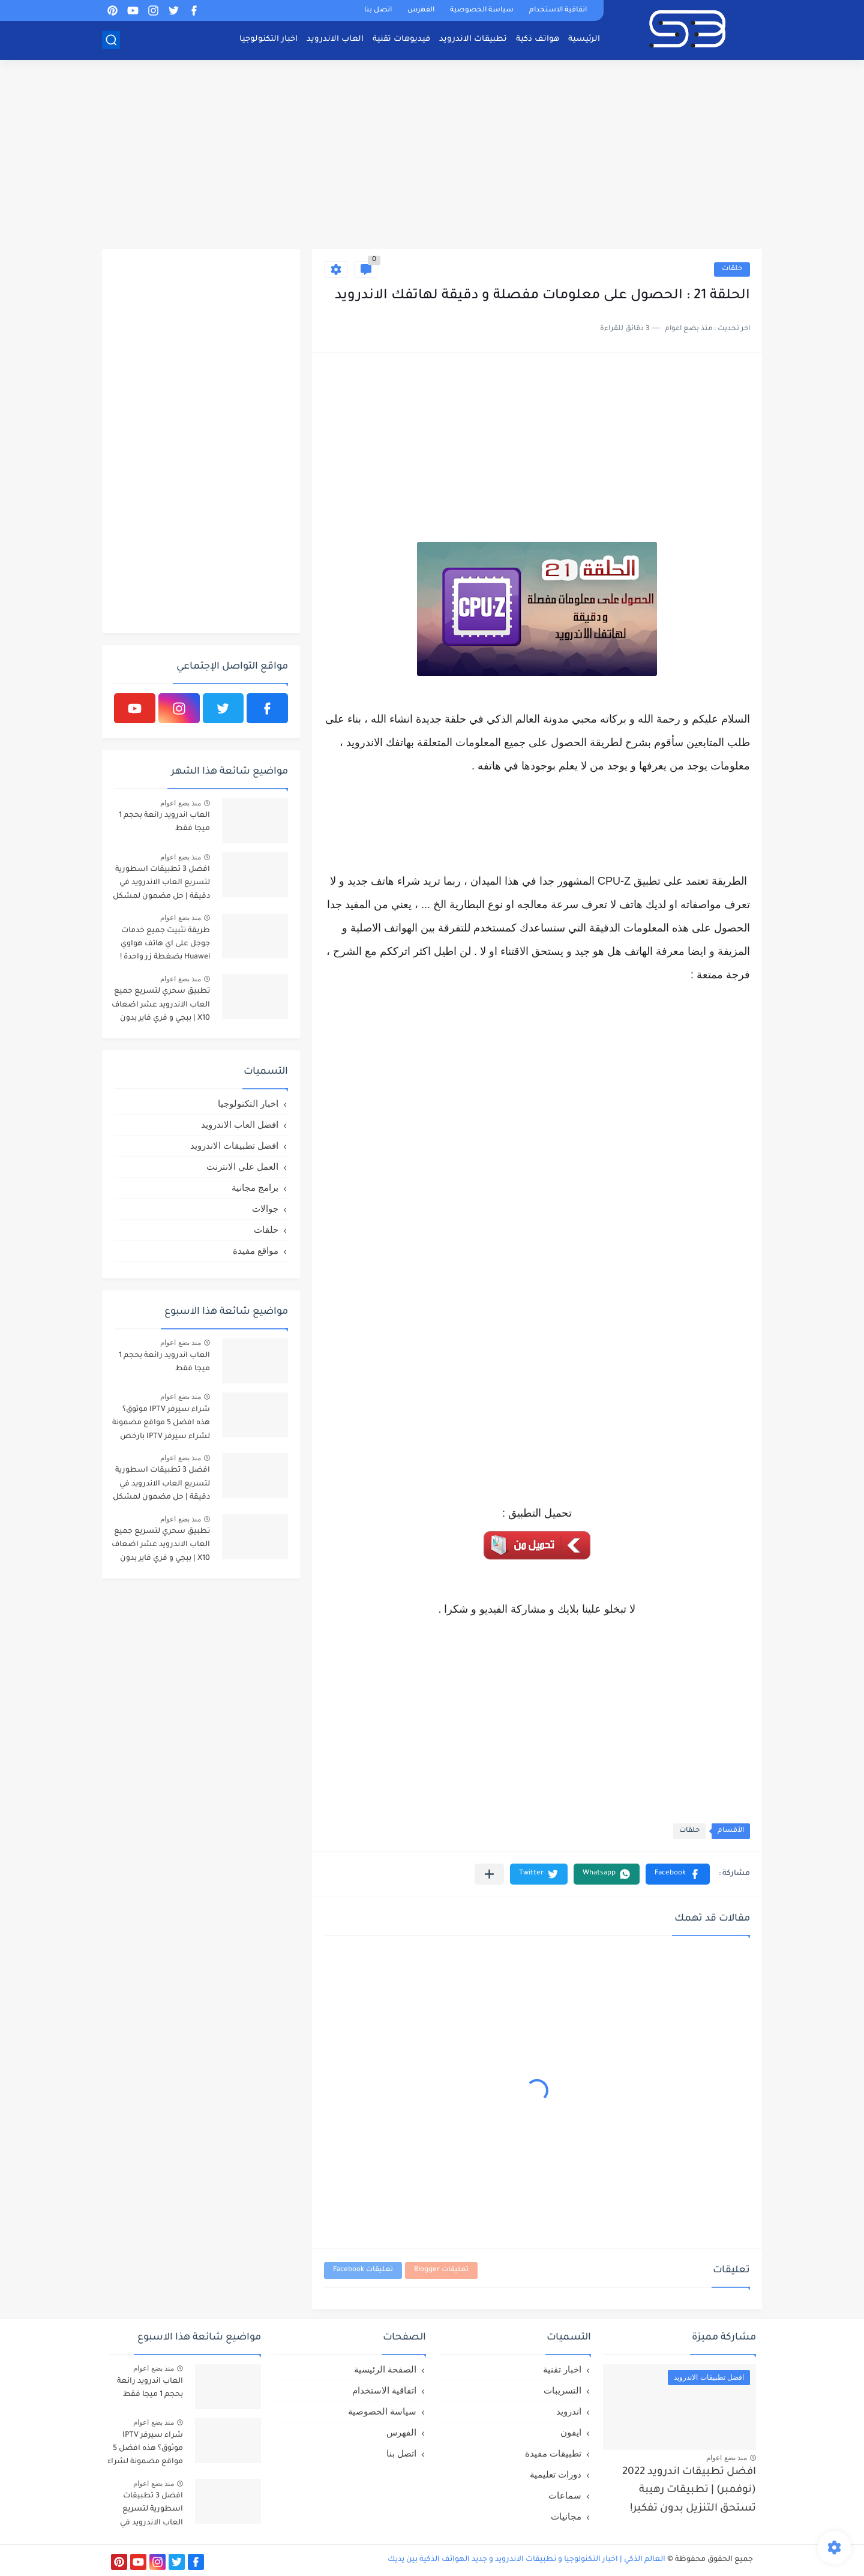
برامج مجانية (255, 1187)
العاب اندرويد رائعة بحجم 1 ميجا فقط (164, 822)
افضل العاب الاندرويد (239, 1124)
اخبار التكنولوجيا (268, 39)
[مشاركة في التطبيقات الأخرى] (489, 1874)
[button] (678, 1874)
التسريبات (562, 2390)
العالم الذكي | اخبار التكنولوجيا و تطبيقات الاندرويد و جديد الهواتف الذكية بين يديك (526, 2560)
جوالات (265, 1208)
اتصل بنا (378, 10)
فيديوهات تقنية (401, 39)
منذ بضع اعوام (180, 803)
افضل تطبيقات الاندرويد (234, 1145)
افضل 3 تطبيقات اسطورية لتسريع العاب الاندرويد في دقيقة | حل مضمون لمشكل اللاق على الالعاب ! (161, 884)
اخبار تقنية (562, 2369)
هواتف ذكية (537, 39)
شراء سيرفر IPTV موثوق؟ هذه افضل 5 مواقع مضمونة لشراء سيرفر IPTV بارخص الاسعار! (161, 1425)
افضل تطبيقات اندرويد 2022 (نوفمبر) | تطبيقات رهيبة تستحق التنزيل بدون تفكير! (689, 2491)
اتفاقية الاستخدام (558, 10)
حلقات (732, 269)
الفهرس (420, 10)
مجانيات (566, 2516)
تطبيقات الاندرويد (473, 39)
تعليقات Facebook (363, 2270)
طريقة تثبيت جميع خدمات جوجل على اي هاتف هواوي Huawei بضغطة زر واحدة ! (165, 944)
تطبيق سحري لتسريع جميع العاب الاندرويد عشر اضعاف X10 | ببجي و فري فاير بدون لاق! (161, 1006)
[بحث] (111, 40)
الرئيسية (584, 39)
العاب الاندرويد (335, 39)
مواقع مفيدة (255, 1250)
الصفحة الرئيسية (385, 2369)
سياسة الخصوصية (482, 10)
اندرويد (568, 2411)
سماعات (564, 2495)
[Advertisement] (432, 156)
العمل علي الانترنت (242, 1166)
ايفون (570, 2432)
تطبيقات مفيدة (553, 2453)
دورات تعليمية (555, 2474)
